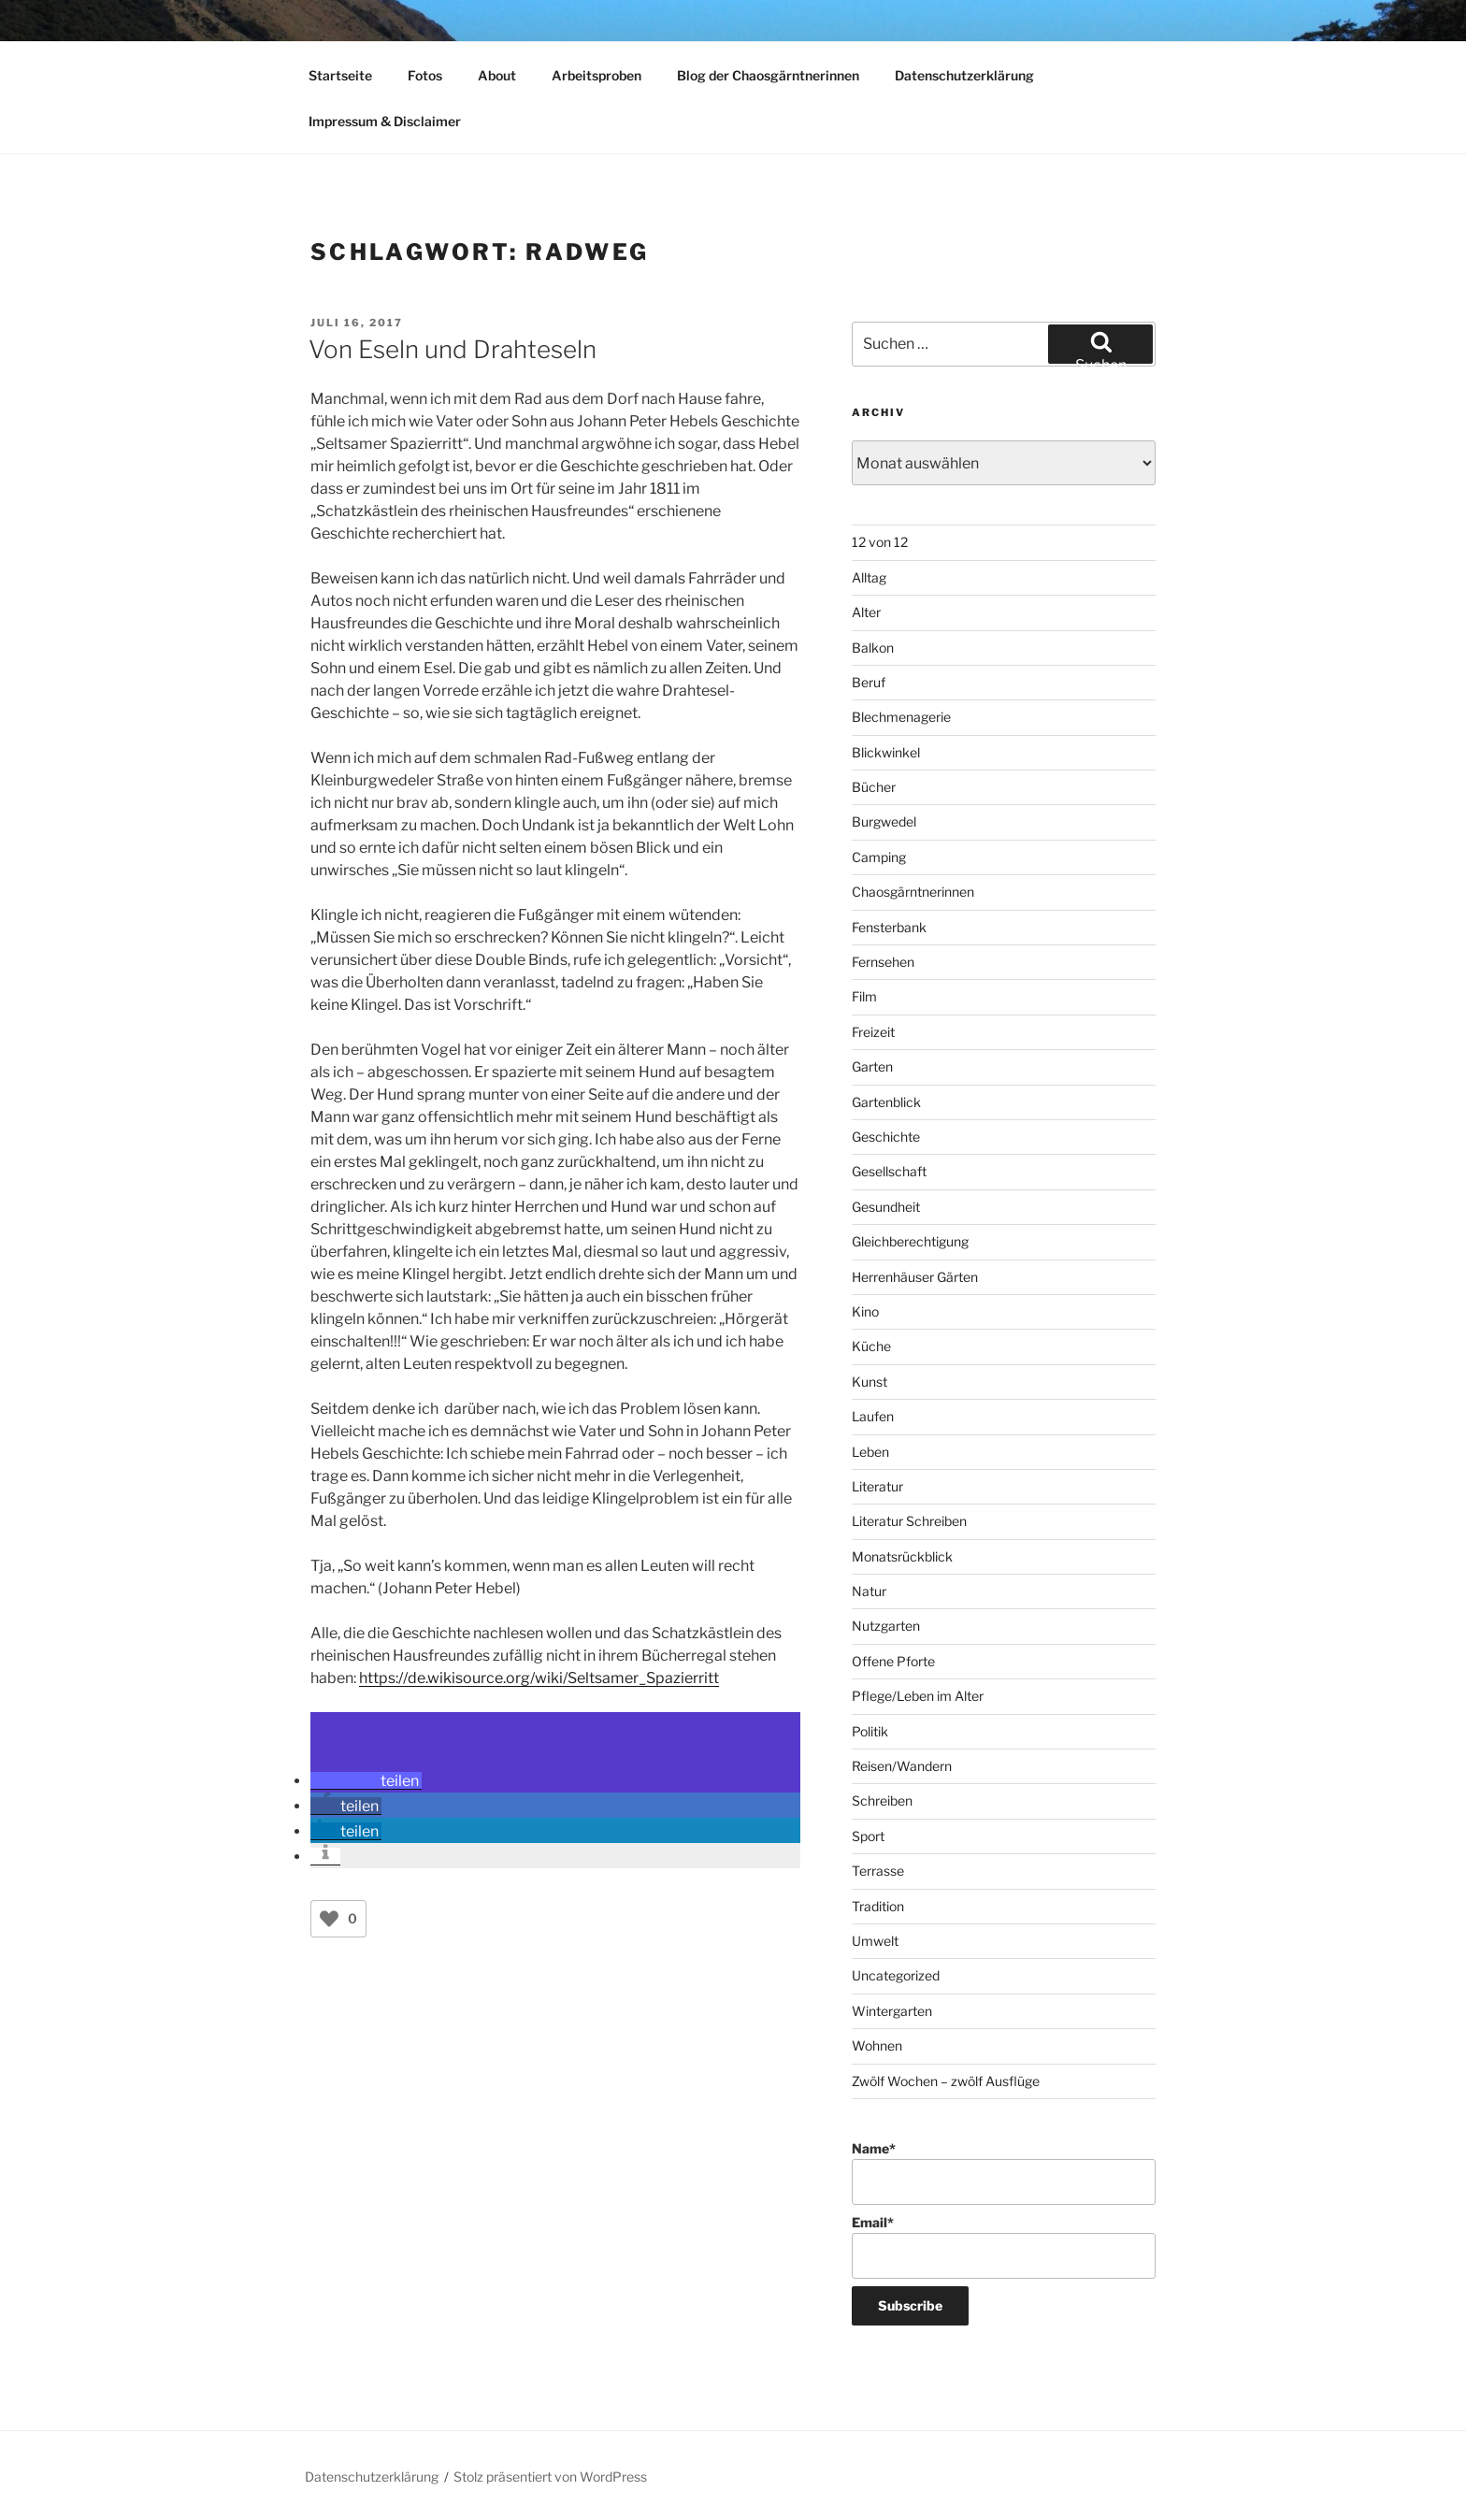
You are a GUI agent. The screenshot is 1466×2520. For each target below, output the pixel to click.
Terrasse (878, 1871)
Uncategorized (896, 1975)
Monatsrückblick (902, 1556)
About (497, 75)
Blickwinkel (886, 752)
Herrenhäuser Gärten (915, 1277)
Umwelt (875, 1941)
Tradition (878, 1906)
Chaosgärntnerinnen (913, 892)
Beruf (868, 682)
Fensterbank (889, 927)
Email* (1004, 2246)
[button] (366, 1781)
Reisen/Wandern (902, 1766)
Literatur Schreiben (909, 1521)
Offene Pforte (893, 1661)
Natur (869, 1591)
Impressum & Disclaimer (385, 121)
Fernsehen (883, 962)
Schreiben (882, 1800)
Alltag (869, 577)
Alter (866, 612)
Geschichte (886, 1137)
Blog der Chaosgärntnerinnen (768, 75)
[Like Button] (329, 1919)
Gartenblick (886, 1102)
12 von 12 (880, 542)
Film (864, 996)
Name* (1004, 2172)
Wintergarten (892, 2011)
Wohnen (877, 2045)
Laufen (873, 1416)
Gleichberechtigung (910, 1241)
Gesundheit (886, 1207)
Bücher (874, 787)
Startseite (340, 75)
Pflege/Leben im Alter (918, 1696)
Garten (872, 1066)
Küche (871, 1346)
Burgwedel (884, 821)
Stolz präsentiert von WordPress (550, 2476)
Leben (870, 1452)
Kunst (869, 1382)
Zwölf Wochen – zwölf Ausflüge (946, 2081)
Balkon (873, 647)
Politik (870, 1731)
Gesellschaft (889, 1171)
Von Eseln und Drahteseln (452, 349)
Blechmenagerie (901, 717)
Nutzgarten (886, 1626)
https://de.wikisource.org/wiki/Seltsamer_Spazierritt (539, 1678)
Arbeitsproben (596, 75)
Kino (865, 1311)
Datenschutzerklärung (964, 75)
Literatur (877, 1486)
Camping (879, 857)
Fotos (425, 75)
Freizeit (873, 1032)
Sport (868, 1836)
